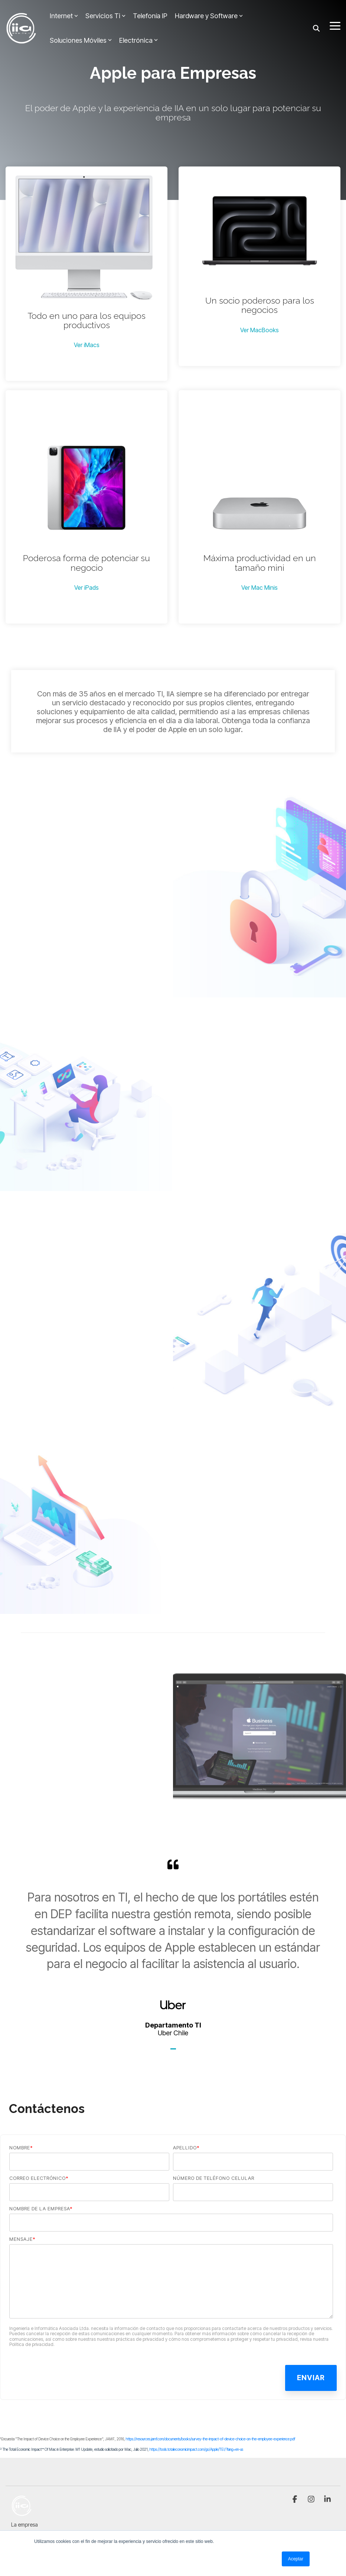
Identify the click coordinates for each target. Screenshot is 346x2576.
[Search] (316, 28)
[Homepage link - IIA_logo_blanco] (21, 2512)
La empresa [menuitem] (24, 2524)
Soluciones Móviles (81, 40)
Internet (64, 16)
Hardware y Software (209, 16)
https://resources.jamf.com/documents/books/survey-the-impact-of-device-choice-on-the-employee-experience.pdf (210, 2439)
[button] (335, 25)
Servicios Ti (105, 16)
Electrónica (138, 40)
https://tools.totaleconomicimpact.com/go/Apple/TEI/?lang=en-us (196, 2449)
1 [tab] (174, 2052)
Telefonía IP (150, 16)
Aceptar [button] (295, 2559)
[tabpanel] (173, 1948)
